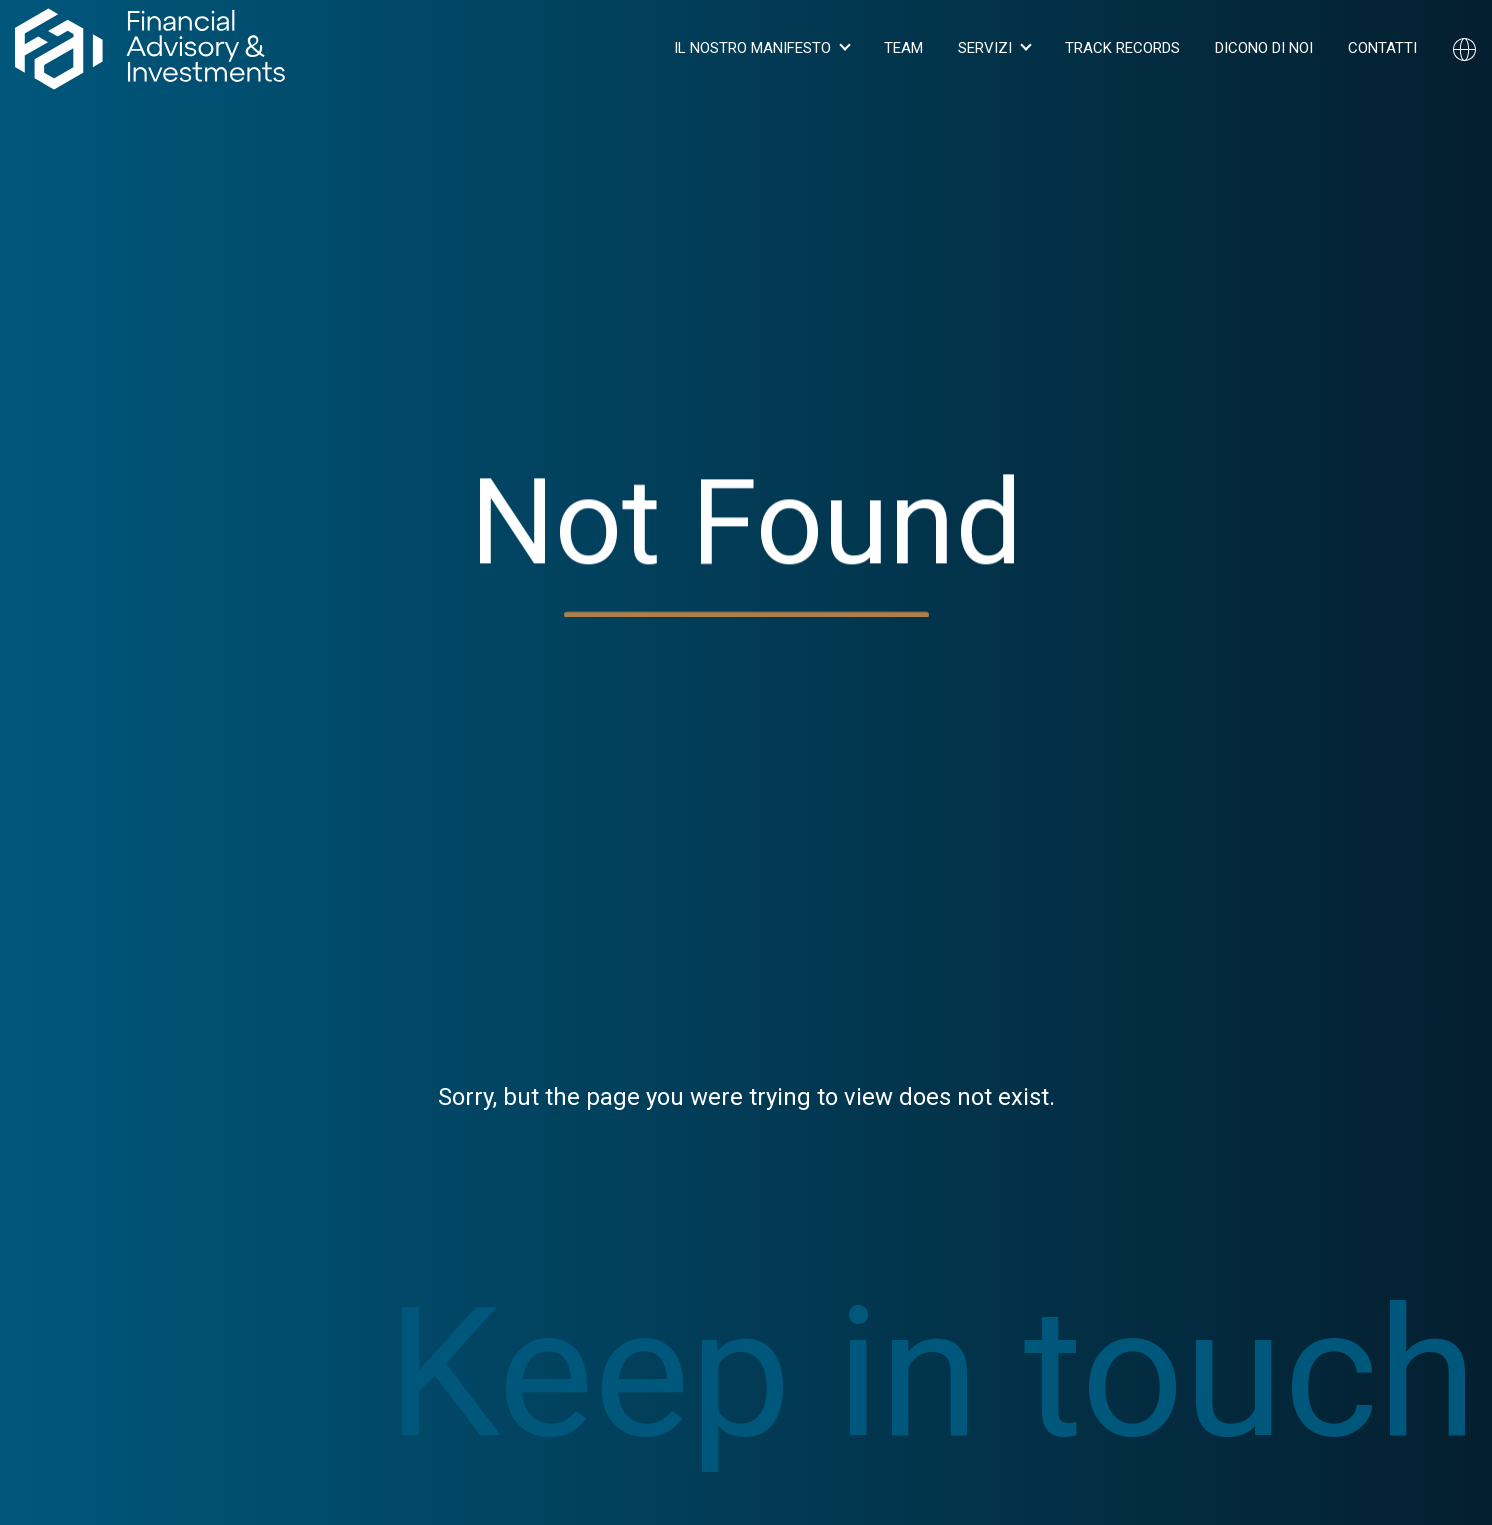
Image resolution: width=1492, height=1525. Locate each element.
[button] (761, 49)
